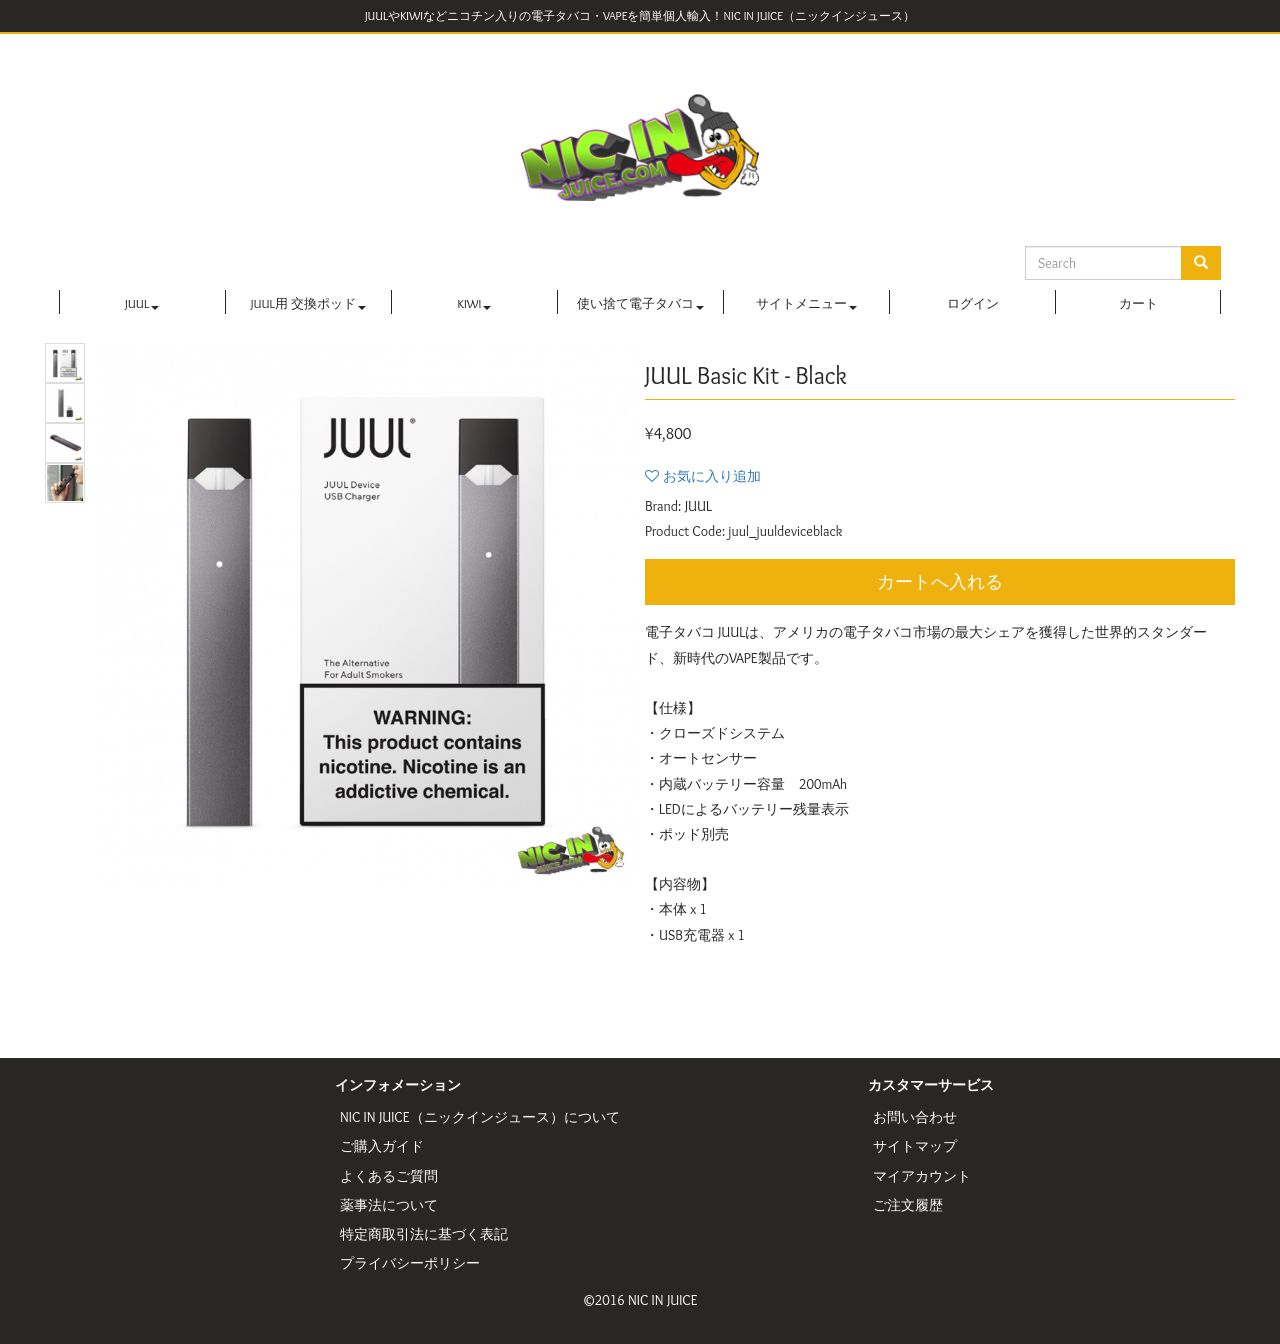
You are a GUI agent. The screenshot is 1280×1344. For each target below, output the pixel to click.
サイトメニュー (806, 303)
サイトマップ (915, 1146)
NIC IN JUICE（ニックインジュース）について (480, 1117)
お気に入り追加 (712, 476)
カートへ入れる (940, 582)
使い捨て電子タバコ (640, 303)
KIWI (475, 303)
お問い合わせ (915, 1117)
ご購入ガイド (382, 1146)
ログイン (973, 303)
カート (1138, 303)
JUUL (142, 303)
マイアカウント (922, 1176)
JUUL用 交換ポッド (308, 303)
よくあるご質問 (389, 1176)
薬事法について (389, 1205)
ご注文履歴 (908, 1205)
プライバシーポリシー (410, 1263)
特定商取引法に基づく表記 (424, 1234)
